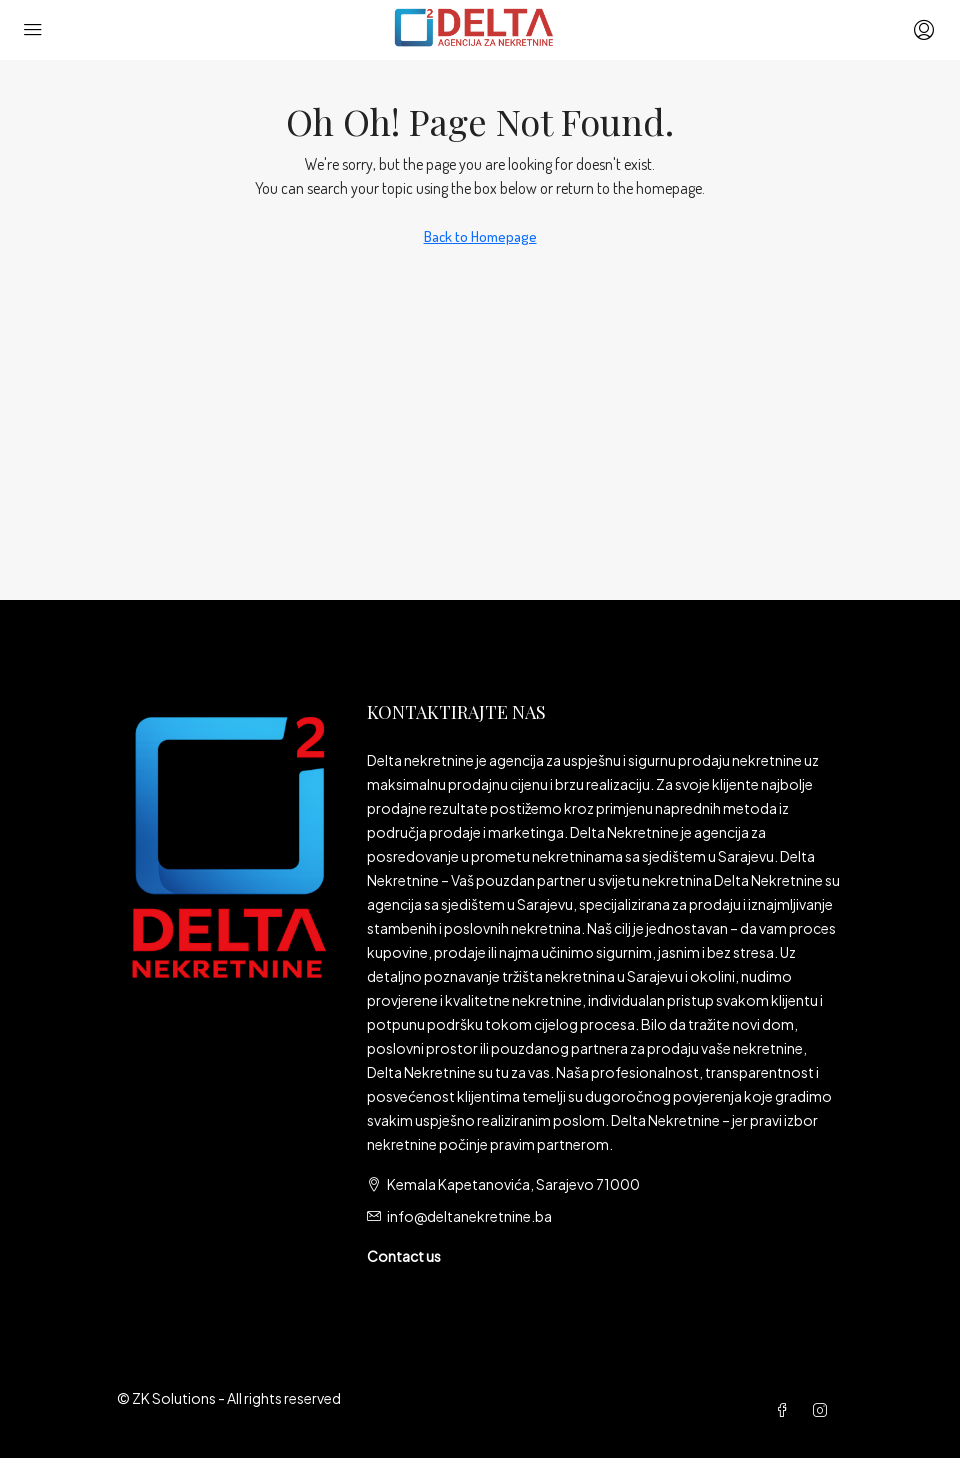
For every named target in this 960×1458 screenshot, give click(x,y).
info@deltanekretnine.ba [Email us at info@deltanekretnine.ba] (469, 1216)
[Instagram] (824, 1410)
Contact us (404, 1256)
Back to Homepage (480, 236)
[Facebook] (786, 1410)
